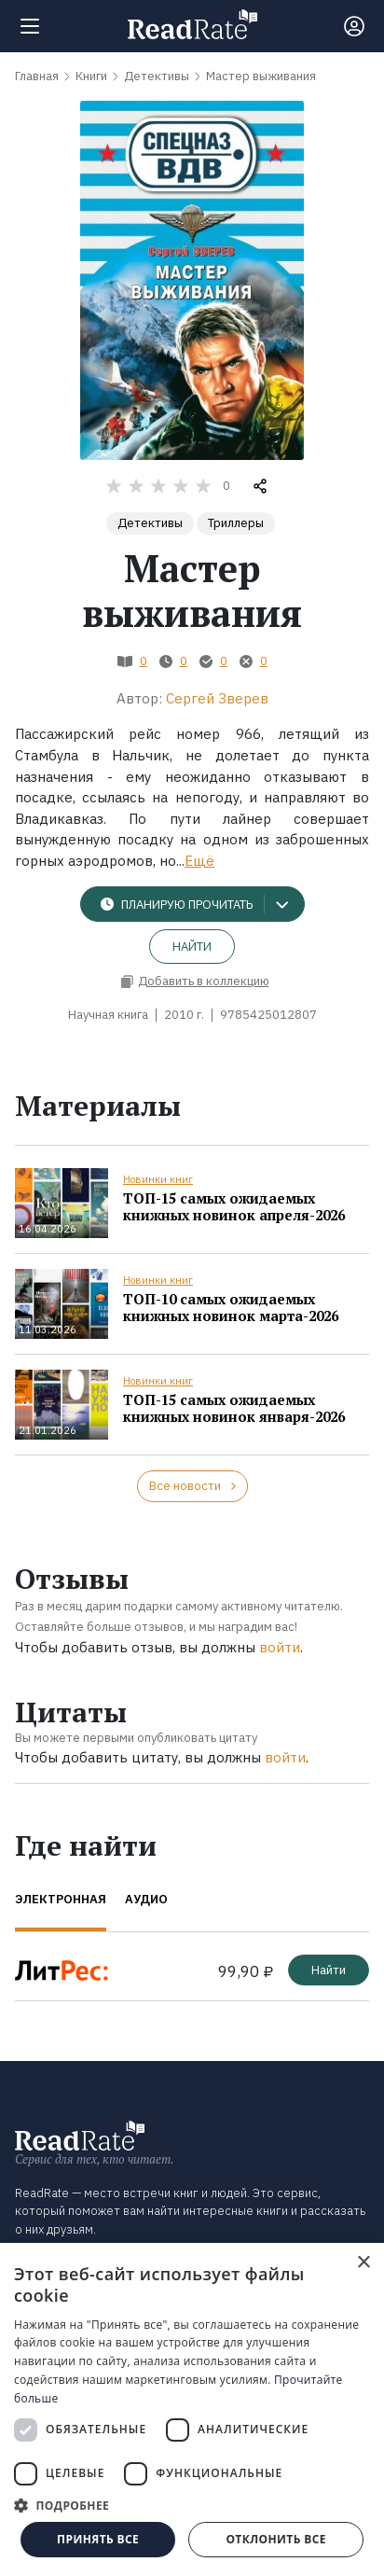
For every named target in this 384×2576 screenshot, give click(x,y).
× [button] (363, 2263)
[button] (192, 2505)
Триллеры (236, 523)
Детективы (150, 523)
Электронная (60, 1899)
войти (279, 1647)
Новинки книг (158, 1179)
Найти (192, 946)
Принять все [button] (98, 2539)
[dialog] (192, 2409)
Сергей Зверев (217, 698)
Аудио (146, 1899)
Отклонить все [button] (275, 2539)
